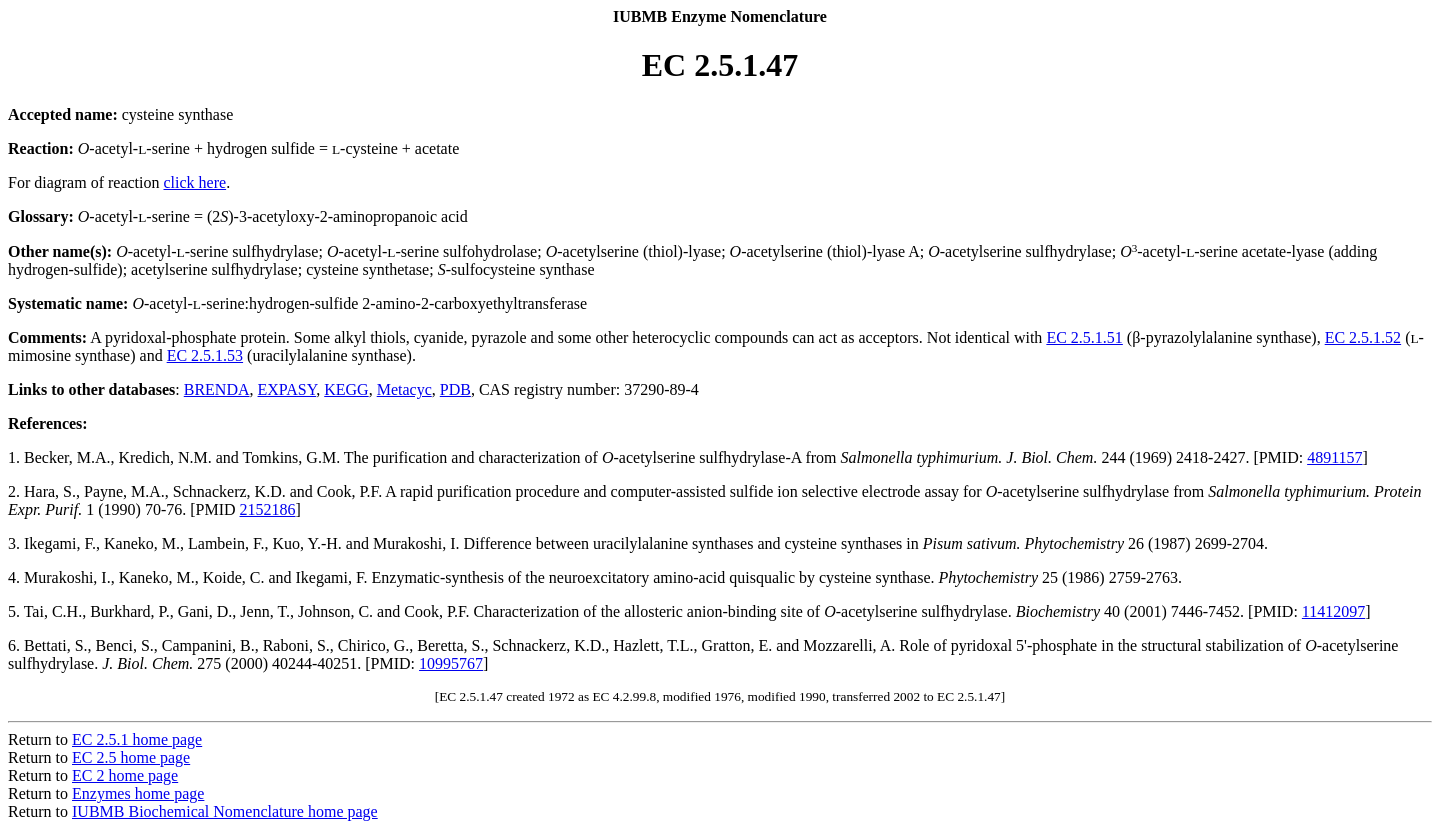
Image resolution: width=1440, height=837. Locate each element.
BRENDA (217, 389)
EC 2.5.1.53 (205, 355)
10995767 (451, 663)
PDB (455, 389)
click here (195, 182)
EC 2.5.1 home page (137, 739)
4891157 (1334, 457)
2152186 (268, 509)
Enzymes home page (138, 793)
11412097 (1333, 611)
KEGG (346, 389)
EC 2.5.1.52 (1363, 337)
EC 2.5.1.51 (1084, 337)
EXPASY (287, 389)
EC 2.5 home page (131, 757)
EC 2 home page (125, 775)
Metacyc (404, 389)
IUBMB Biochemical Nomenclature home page (225, 811)
